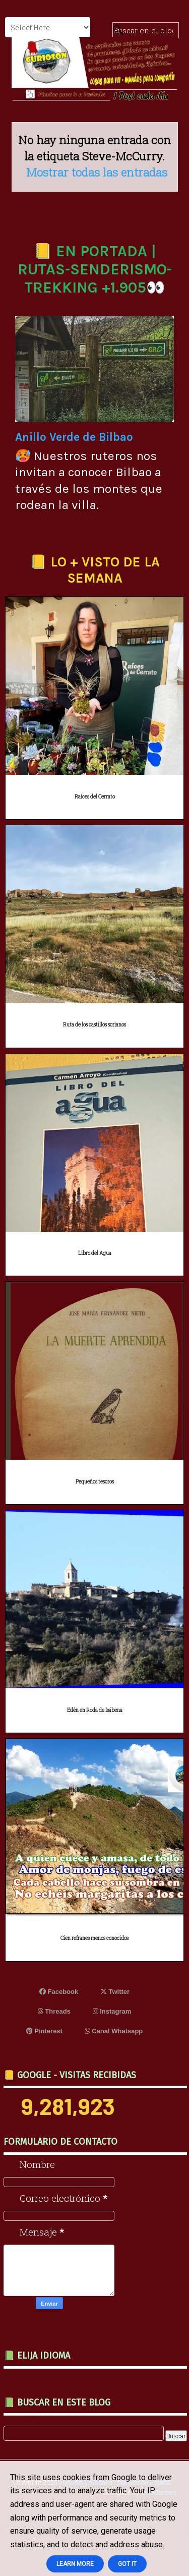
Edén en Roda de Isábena (94, 1710)
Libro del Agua (94, 1253)
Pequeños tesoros (95, 1481)
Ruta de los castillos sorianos (94, 1024)
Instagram (112, 2011)
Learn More (75, 2563)
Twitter (115, 1991)
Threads (54, 2011)
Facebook (58, 1991)
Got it (127, 2563)
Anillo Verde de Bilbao (74, 437)
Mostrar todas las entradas (96, 172)
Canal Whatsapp (114, 2031)
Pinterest (44, 2031)
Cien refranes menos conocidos (94, 1938)
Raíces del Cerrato (95, 796)
